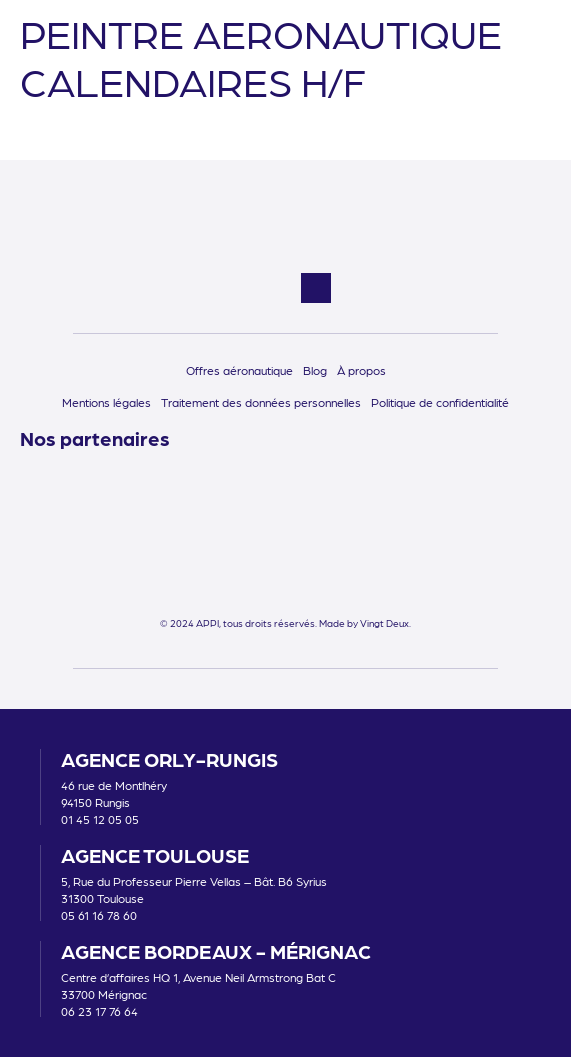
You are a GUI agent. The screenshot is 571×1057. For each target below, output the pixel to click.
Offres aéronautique (239, 370)
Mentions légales (106, 402)
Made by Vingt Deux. (365, 623)
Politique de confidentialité (440, 402)
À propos (361, 370)
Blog (315, 370)
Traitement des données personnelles (261, 402)
